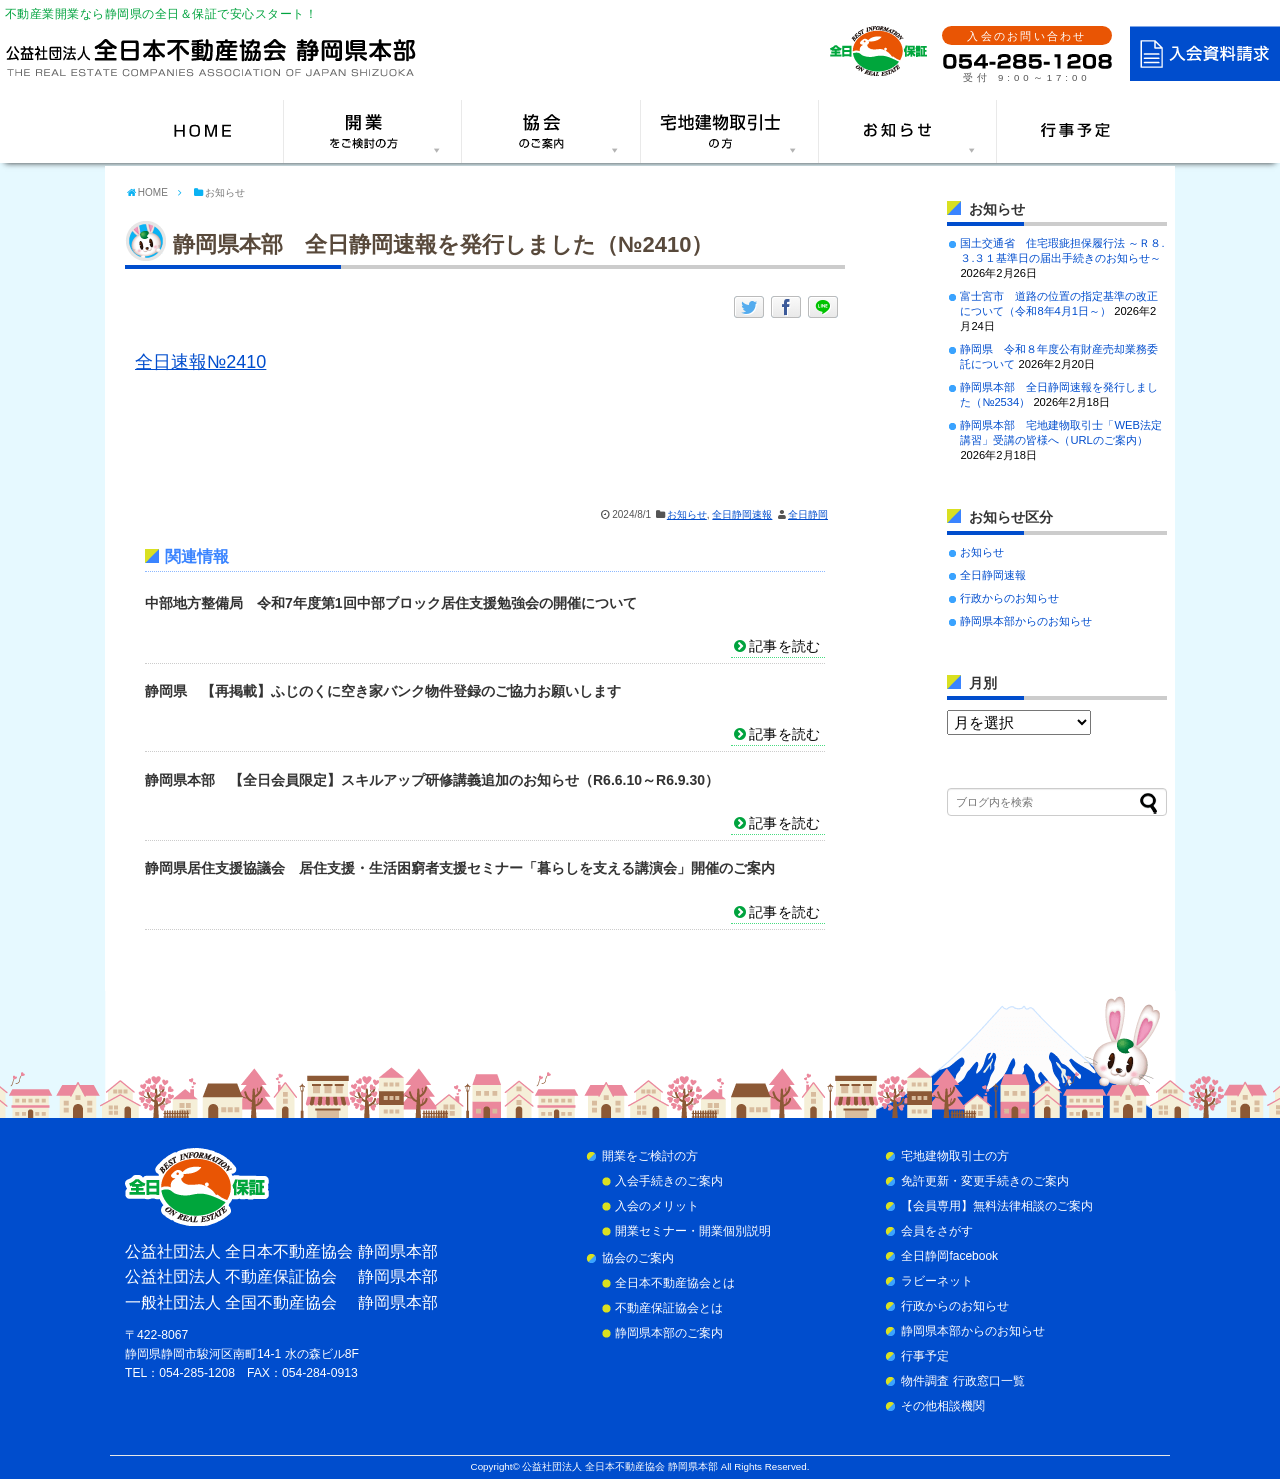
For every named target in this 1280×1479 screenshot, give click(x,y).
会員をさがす (937, 1231)
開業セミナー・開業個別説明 (693, 1231)
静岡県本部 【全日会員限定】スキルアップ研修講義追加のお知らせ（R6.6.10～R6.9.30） (432, 780)
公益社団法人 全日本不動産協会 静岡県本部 (619, 1466)
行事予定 (925, 1356)
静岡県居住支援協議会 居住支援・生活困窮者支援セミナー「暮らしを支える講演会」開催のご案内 (460, 868)
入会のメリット (657, 1206)
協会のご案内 (638, 1258)
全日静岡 (808, 514)
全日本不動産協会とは (675, 1283)
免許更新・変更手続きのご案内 (985, 1181)
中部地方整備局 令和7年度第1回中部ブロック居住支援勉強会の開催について (391, 603)
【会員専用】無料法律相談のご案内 (997, 1206)
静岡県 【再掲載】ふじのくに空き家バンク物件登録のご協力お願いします (383, 691)
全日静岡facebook (949, 1256)
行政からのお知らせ (1009, 598)
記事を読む (784, 646)
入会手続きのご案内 (669, 1181)
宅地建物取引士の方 (955, 1156)
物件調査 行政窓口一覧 (962, 1381)
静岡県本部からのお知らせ (1026, 621)
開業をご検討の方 (650, 1156)
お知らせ (687, 514)
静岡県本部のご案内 (669, 1333)
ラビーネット (937, 1281)
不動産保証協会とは (669, 1308)
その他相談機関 (943, 1406)
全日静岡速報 (742, 514)
